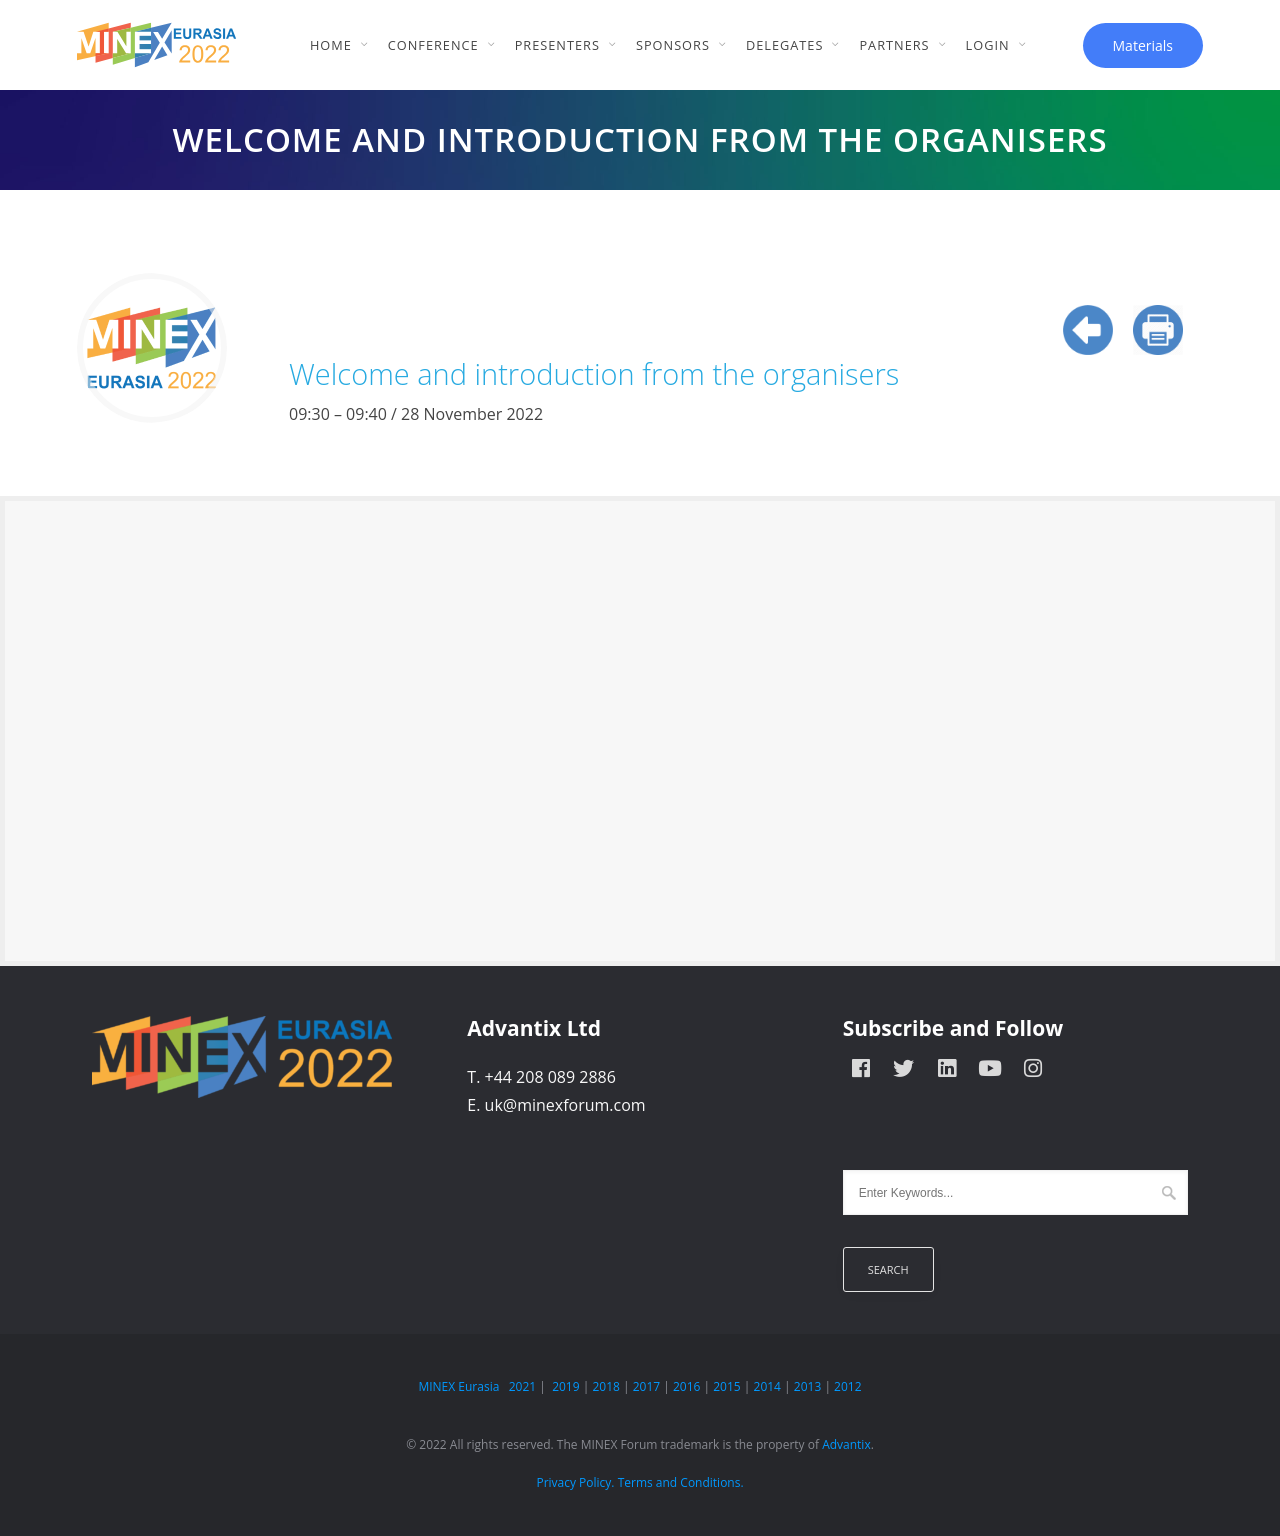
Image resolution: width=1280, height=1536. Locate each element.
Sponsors (673, 45)
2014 (767, 1386)
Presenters (557, 45)
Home (331, 45)
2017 (646, 1386)
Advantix (846, 1444)
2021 (522, 1386)
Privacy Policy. (575, 1482)
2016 (686, 1386)
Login (988, 45)
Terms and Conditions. (681, 1482)
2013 (807, 1386)
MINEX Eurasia (458, 1386)
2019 (565, 1386)
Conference (433, 45)
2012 (847, 1386)
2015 (726, 1386)
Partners (894, 45)
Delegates (785, 45)
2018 (605, 1386)
